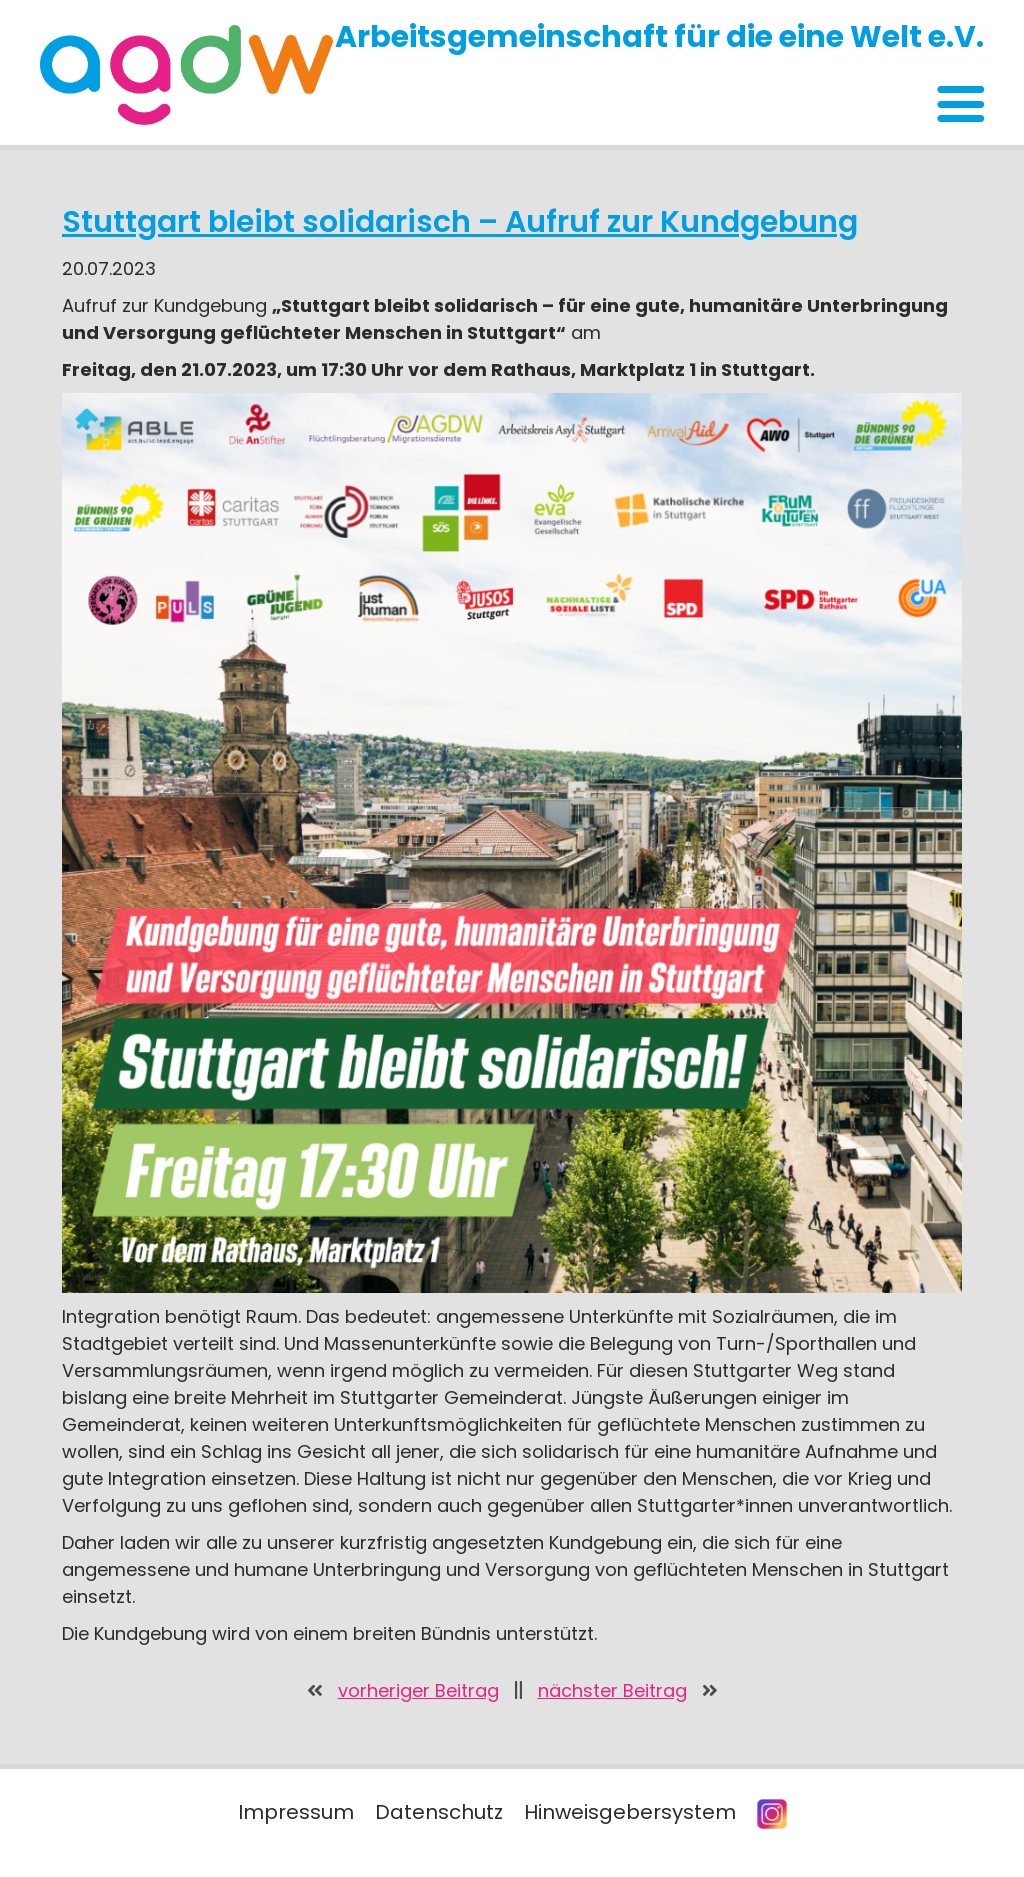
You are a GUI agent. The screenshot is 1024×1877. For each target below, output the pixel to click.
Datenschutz (439, 1812)
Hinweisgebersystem (630, 1812)
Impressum (296, 1812)
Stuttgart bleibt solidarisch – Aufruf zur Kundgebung (460, 222)
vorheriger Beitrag (418, 1690)
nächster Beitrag (612, 1690)
